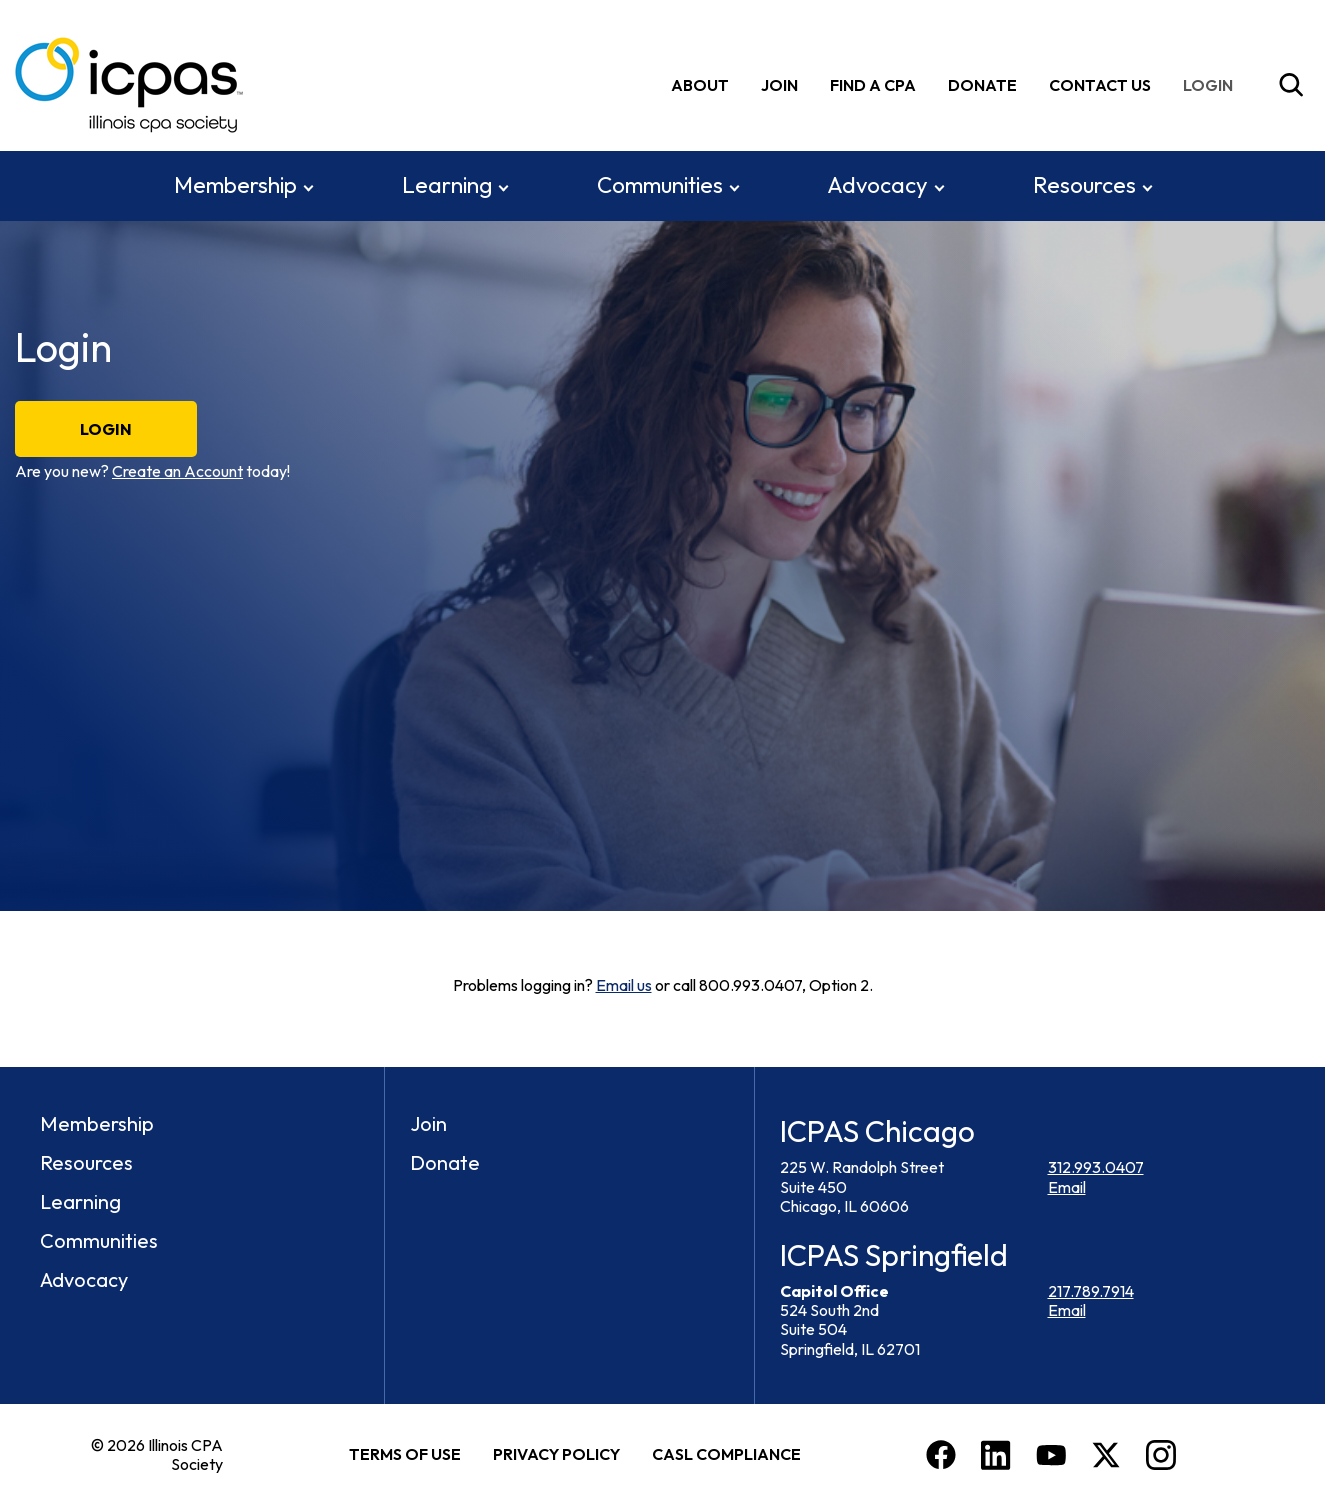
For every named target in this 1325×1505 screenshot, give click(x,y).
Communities (660, 184)
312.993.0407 (1096, 1167)
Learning (447, 184)
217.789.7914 (1091, 1290)
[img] (1212, 84)
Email (1067, 1186)
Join (779, 84)
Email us (624, 985)
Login (106, 429)
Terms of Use (405, 1453)
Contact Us (1100, 84)
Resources (1084, 184)
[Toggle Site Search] (1291, 85)
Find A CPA (873, 84)
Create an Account (177, 471)
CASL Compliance (726, 1453)
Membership (235, 184)
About (700, 84)
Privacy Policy (556, 1453)
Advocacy (877, 184)
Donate (982, 84)
